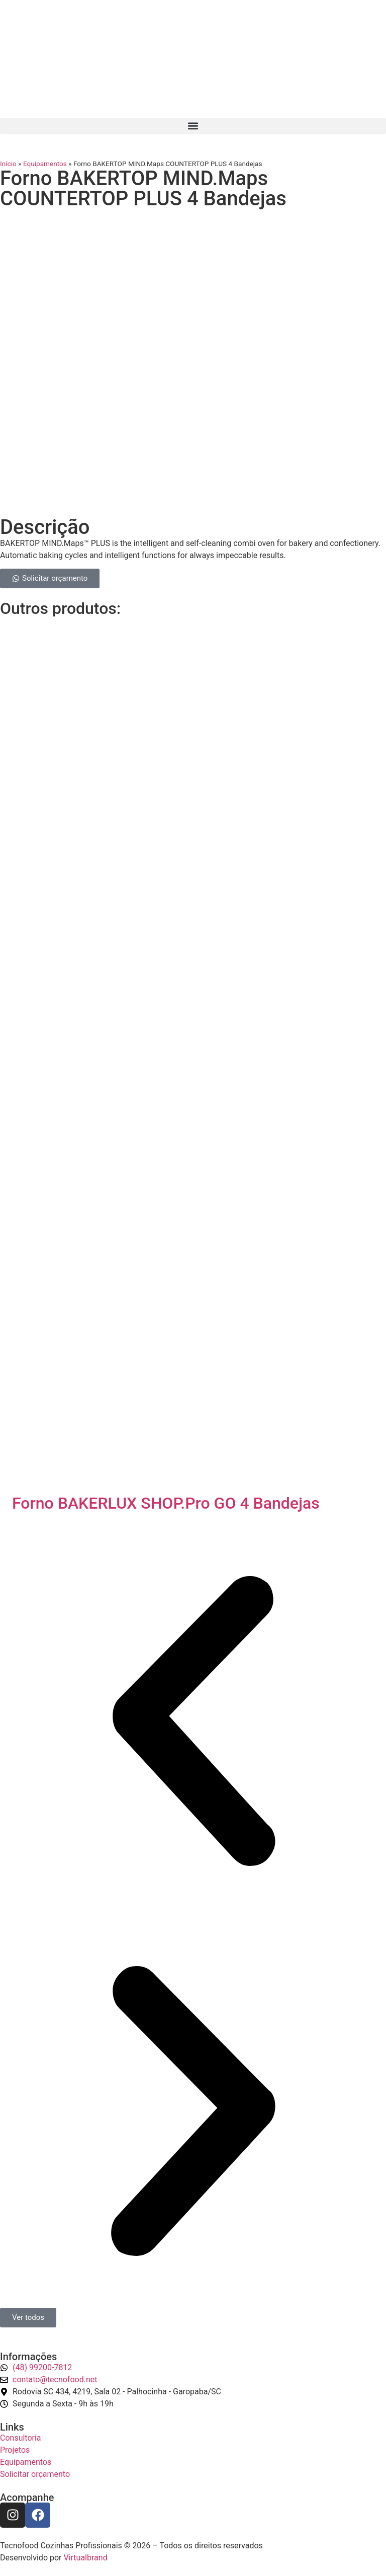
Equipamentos (45, 164)
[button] (193, 126)
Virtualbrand (85, 2557)
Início (8, 164)
